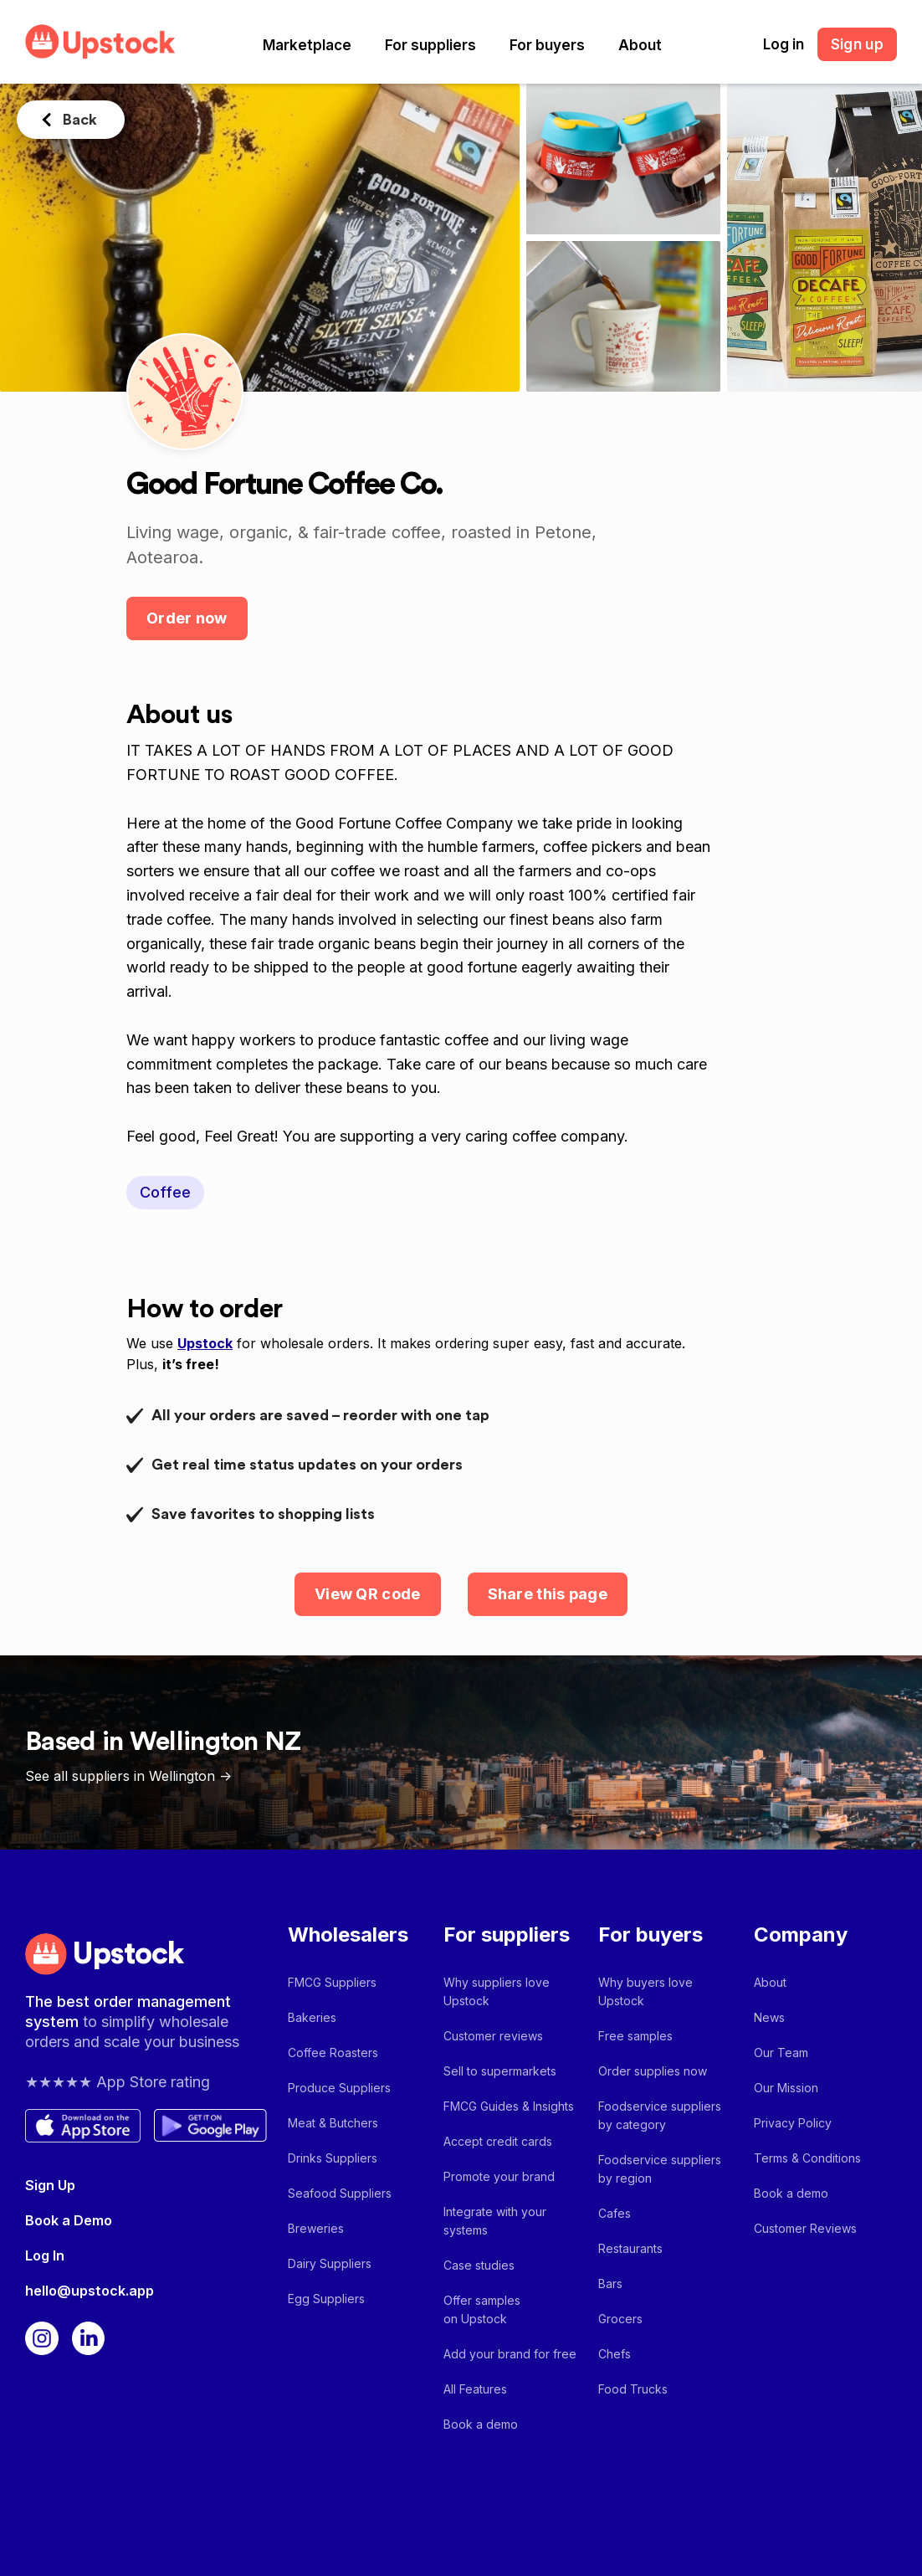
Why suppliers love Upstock (496, 1991)
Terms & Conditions (807, 2158)
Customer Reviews (805, 2228)
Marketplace (307, 45)
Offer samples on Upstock (481, 2309)
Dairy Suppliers (329, 2263)
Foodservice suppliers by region (659, 2169)
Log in (783, 44)
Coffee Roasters (333, 2052)
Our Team (781, 2052)
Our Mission (786, 2088)
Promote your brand (499, 2176)
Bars (610, 2283)
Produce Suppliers (339, 2088)
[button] (307, 45)
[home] (100, 41)
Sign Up (50, 2185)
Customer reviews (493, 2036)
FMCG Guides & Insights (508, 2106)
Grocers (620, 2319)
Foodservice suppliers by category (659, 2115)
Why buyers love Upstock (645, 1991)
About (640, 45)
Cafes (614, 2213)
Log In (44, 2255)
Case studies (479, 2265)
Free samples (635, 2036)
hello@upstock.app (89, 2290)
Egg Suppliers (326, 2298)
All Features (475, 2389)
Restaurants (630, 2248)
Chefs (614, 2354)
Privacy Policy (793, 2123)
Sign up (857, 44)
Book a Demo (68, 2220)
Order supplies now (652, 2071)
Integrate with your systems (494, 2220)
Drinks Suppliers (332, 2158)
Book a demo (480, 2424)
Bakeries (312, 2017)
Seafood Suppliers (340, 2193)
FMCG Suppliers (332, 1982)
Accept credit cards (497, 2141)
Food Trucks (633, 2389)
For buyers (547, 45)
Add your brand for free (509, 2354)
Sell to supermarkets (499, 2071)
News (769, 2017)
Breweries (316, 2228)
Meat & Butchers (333, 2123)
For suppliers (430, 45)
